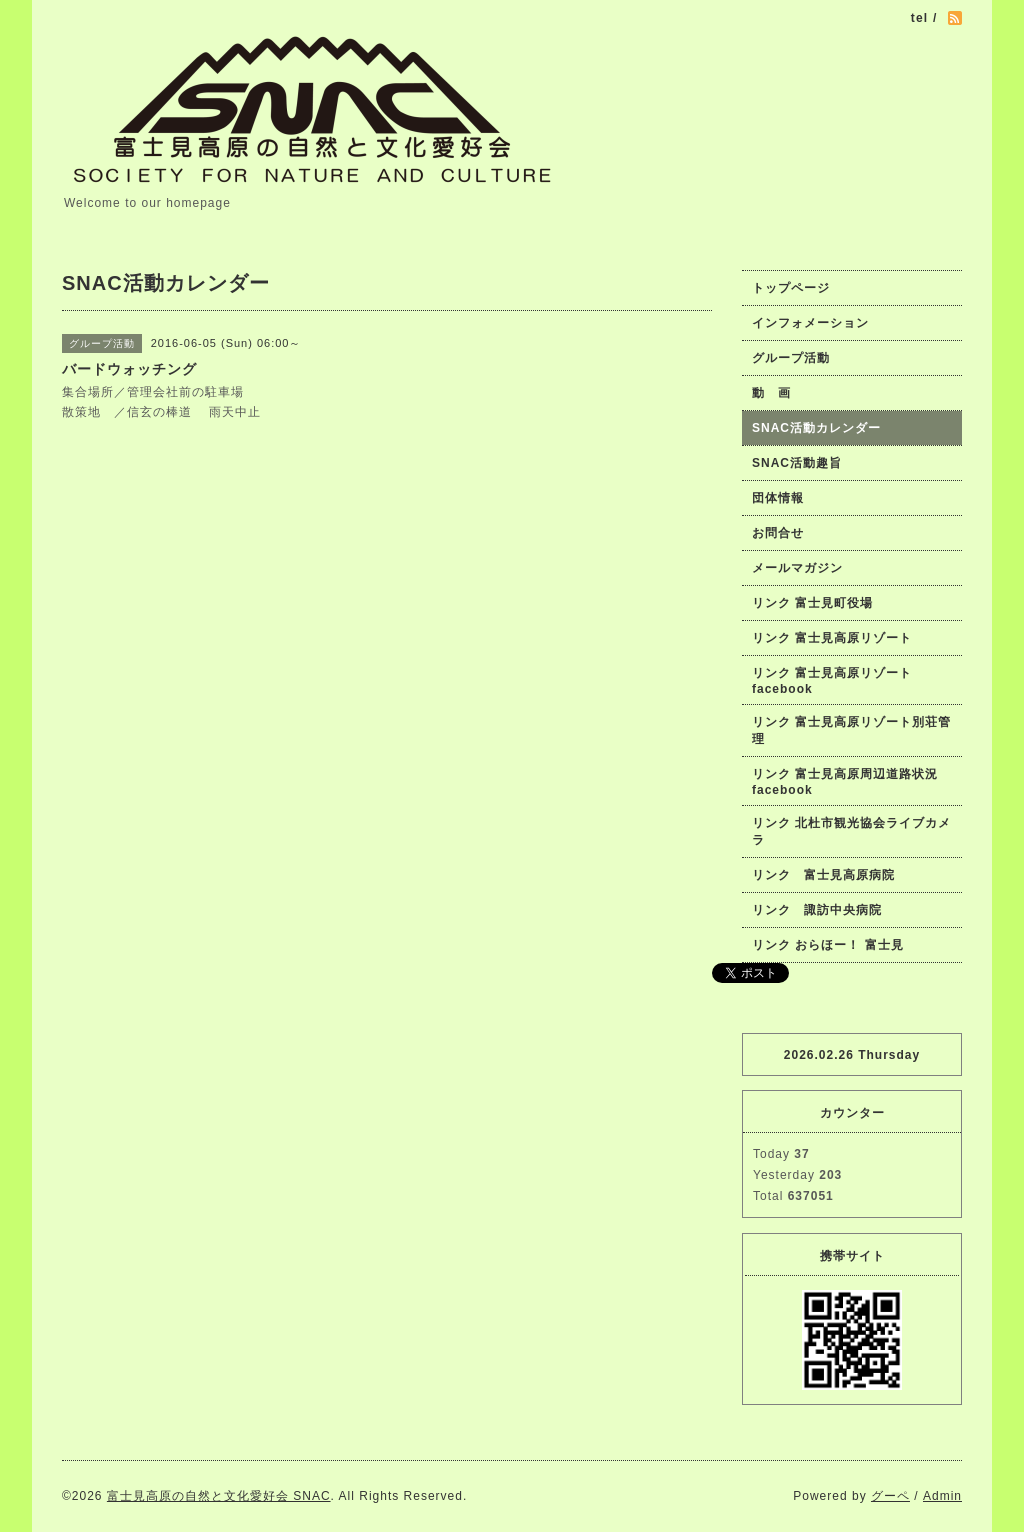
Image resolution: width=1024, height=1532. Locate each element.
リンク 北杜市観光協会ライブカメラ (851, 831)
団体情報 (778, 498)
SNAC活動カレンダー (816, 428)
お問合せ (778, 533)
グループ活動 (791, 358)
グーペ (890, 1496)
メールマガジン (797, 568)
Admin (942, 1496)
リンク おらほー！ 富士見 (828, 945)
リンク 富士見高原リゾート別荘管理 (851, 730)
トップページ (791, 288)
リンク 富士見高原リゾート (832, 638)
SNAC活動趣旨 (797, 463)
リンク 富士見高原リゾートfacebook (832, 681)
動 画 (778, 393)
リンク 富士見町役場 (812, 603)
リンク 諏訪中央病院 (817, 910)
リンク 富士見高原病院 (823, 875)
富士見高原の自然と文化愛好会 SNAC (219, 1496)
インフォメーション (810, 323)
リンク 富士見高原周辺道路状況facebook (845, 782)
